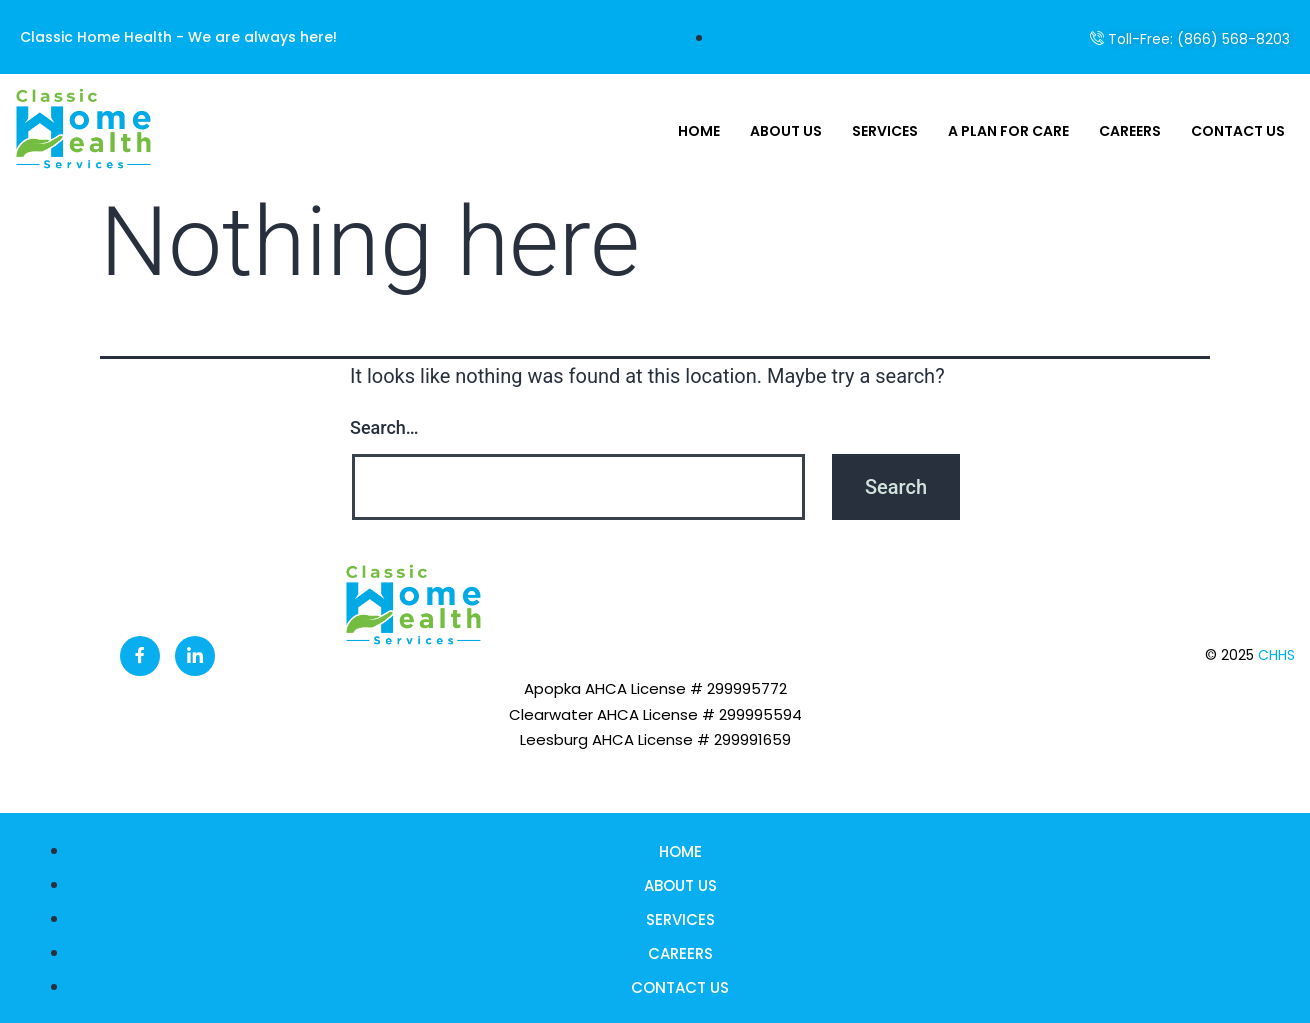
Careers (1130, 131)
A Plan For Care (1008, 131)
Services (885, 131)
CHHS (1276, 655)
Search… (384, 427)
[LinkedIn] (195, 656)
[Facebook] (140, 656)
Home (699, 131)
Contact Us (1238, 131)
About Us (786, 131)
